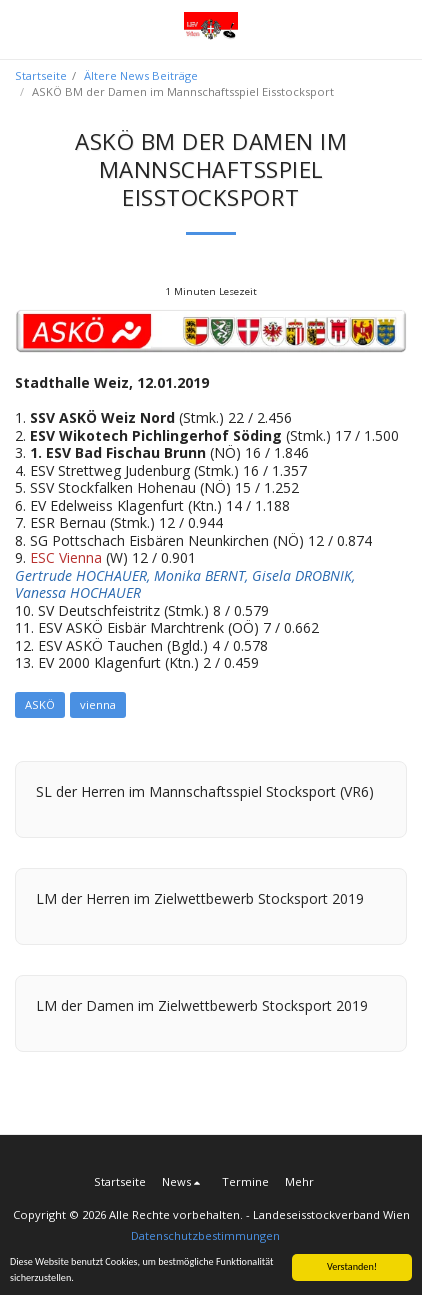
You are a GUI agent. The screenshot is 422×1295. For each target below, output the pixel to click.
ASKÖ (40, 704)
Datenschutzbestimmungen (205, 1235)
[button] (22, 28)
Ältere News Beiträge (141, 75)
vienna (98, 704)
